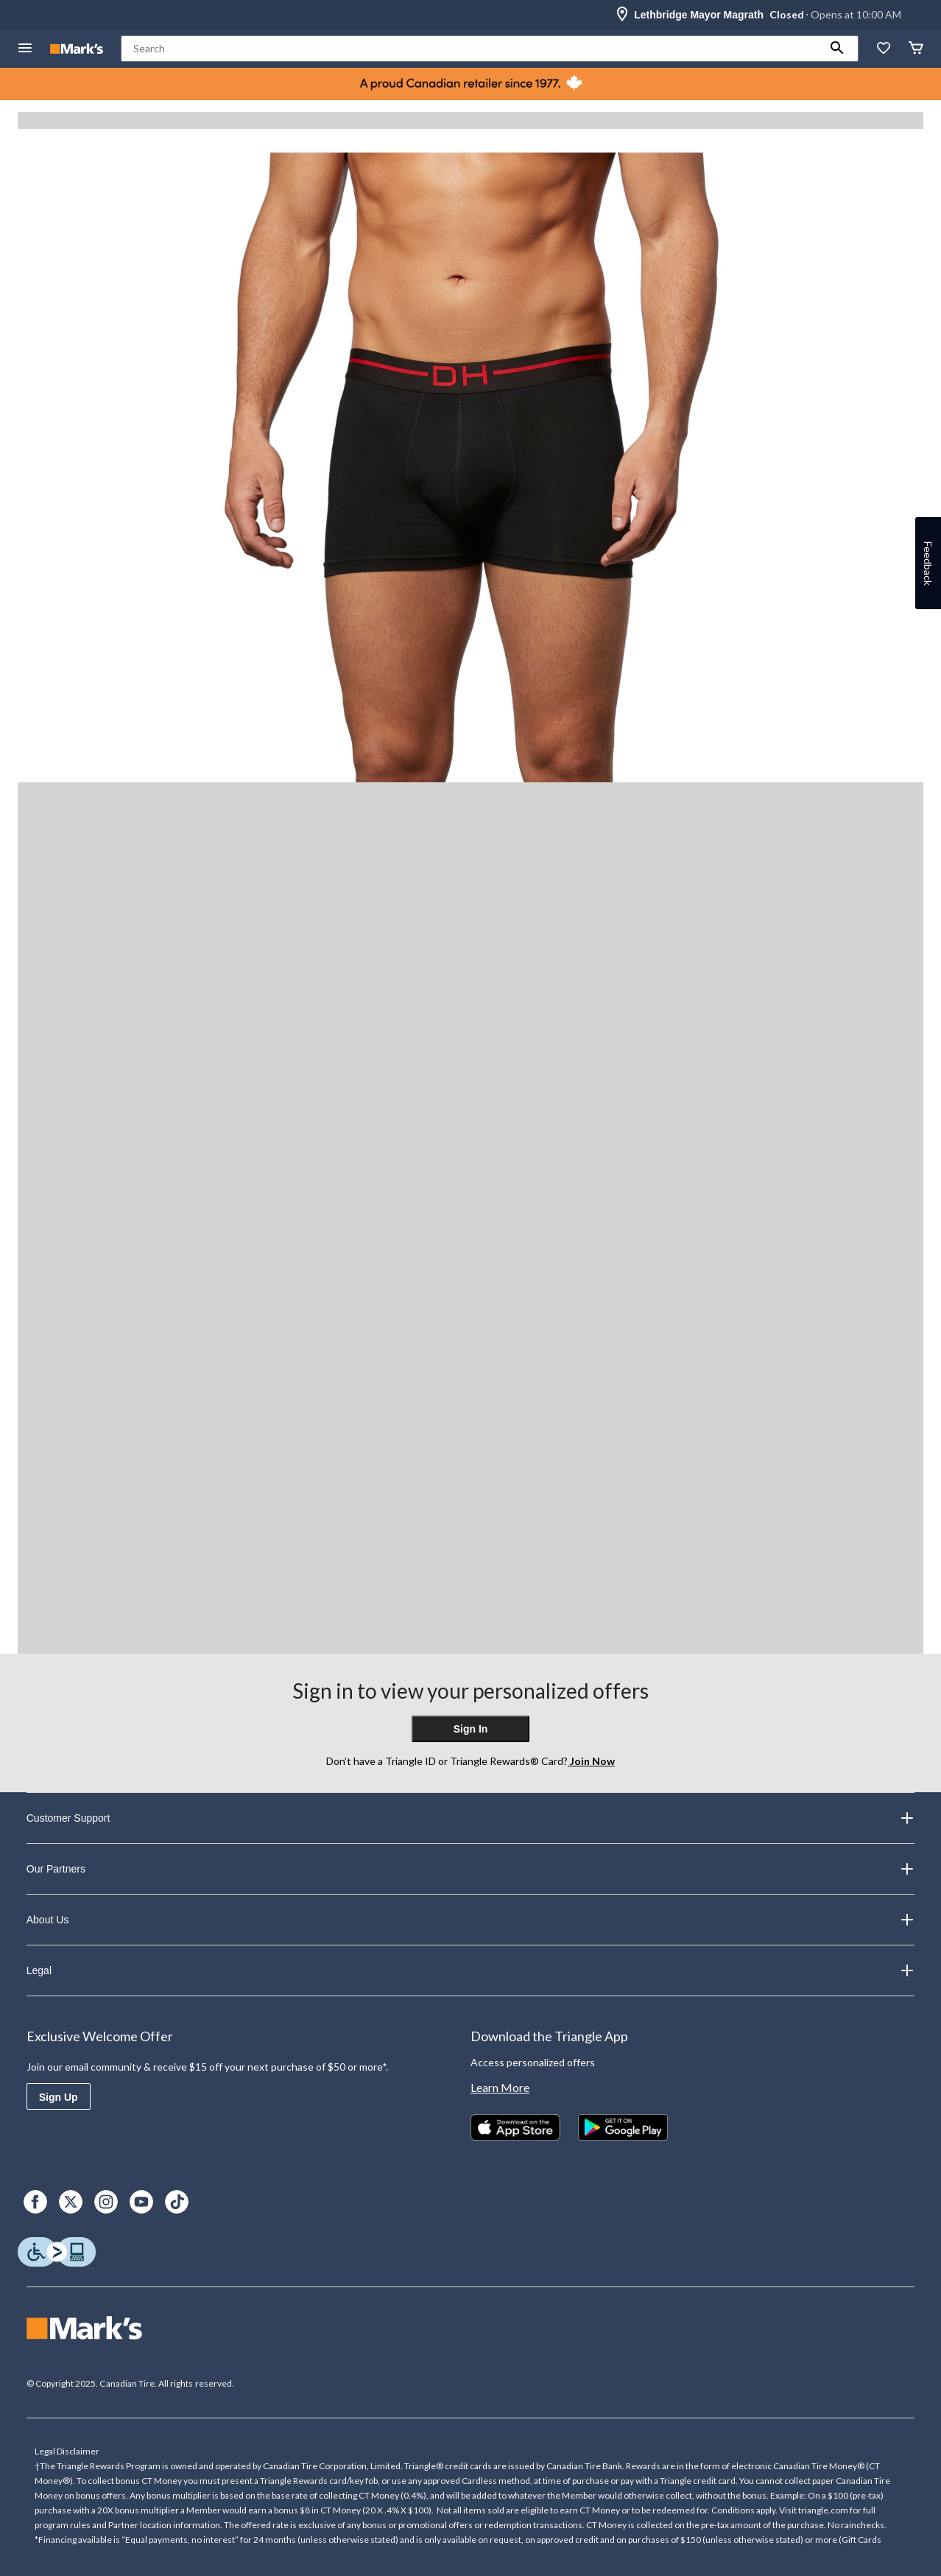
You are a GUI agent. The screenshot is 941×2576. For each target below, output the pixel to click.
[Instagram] (106, 2202)
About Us (471, 1919)
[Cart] (916, 49)
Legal (471, 1970)
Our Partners (471, 1868)
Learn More (499, 2087)
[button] (837, 48)
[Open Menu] (25, 49)
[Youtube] (141, 2202)
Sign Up (58, 2097)
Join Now (591, 1761)
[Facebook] (35, 2202)
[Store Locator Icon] (622, 14)
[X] (70, 2202)
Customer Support (471, 1818)
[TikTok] (176, 2202)
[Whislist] (883, 49)
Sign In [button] (471, 1729)
